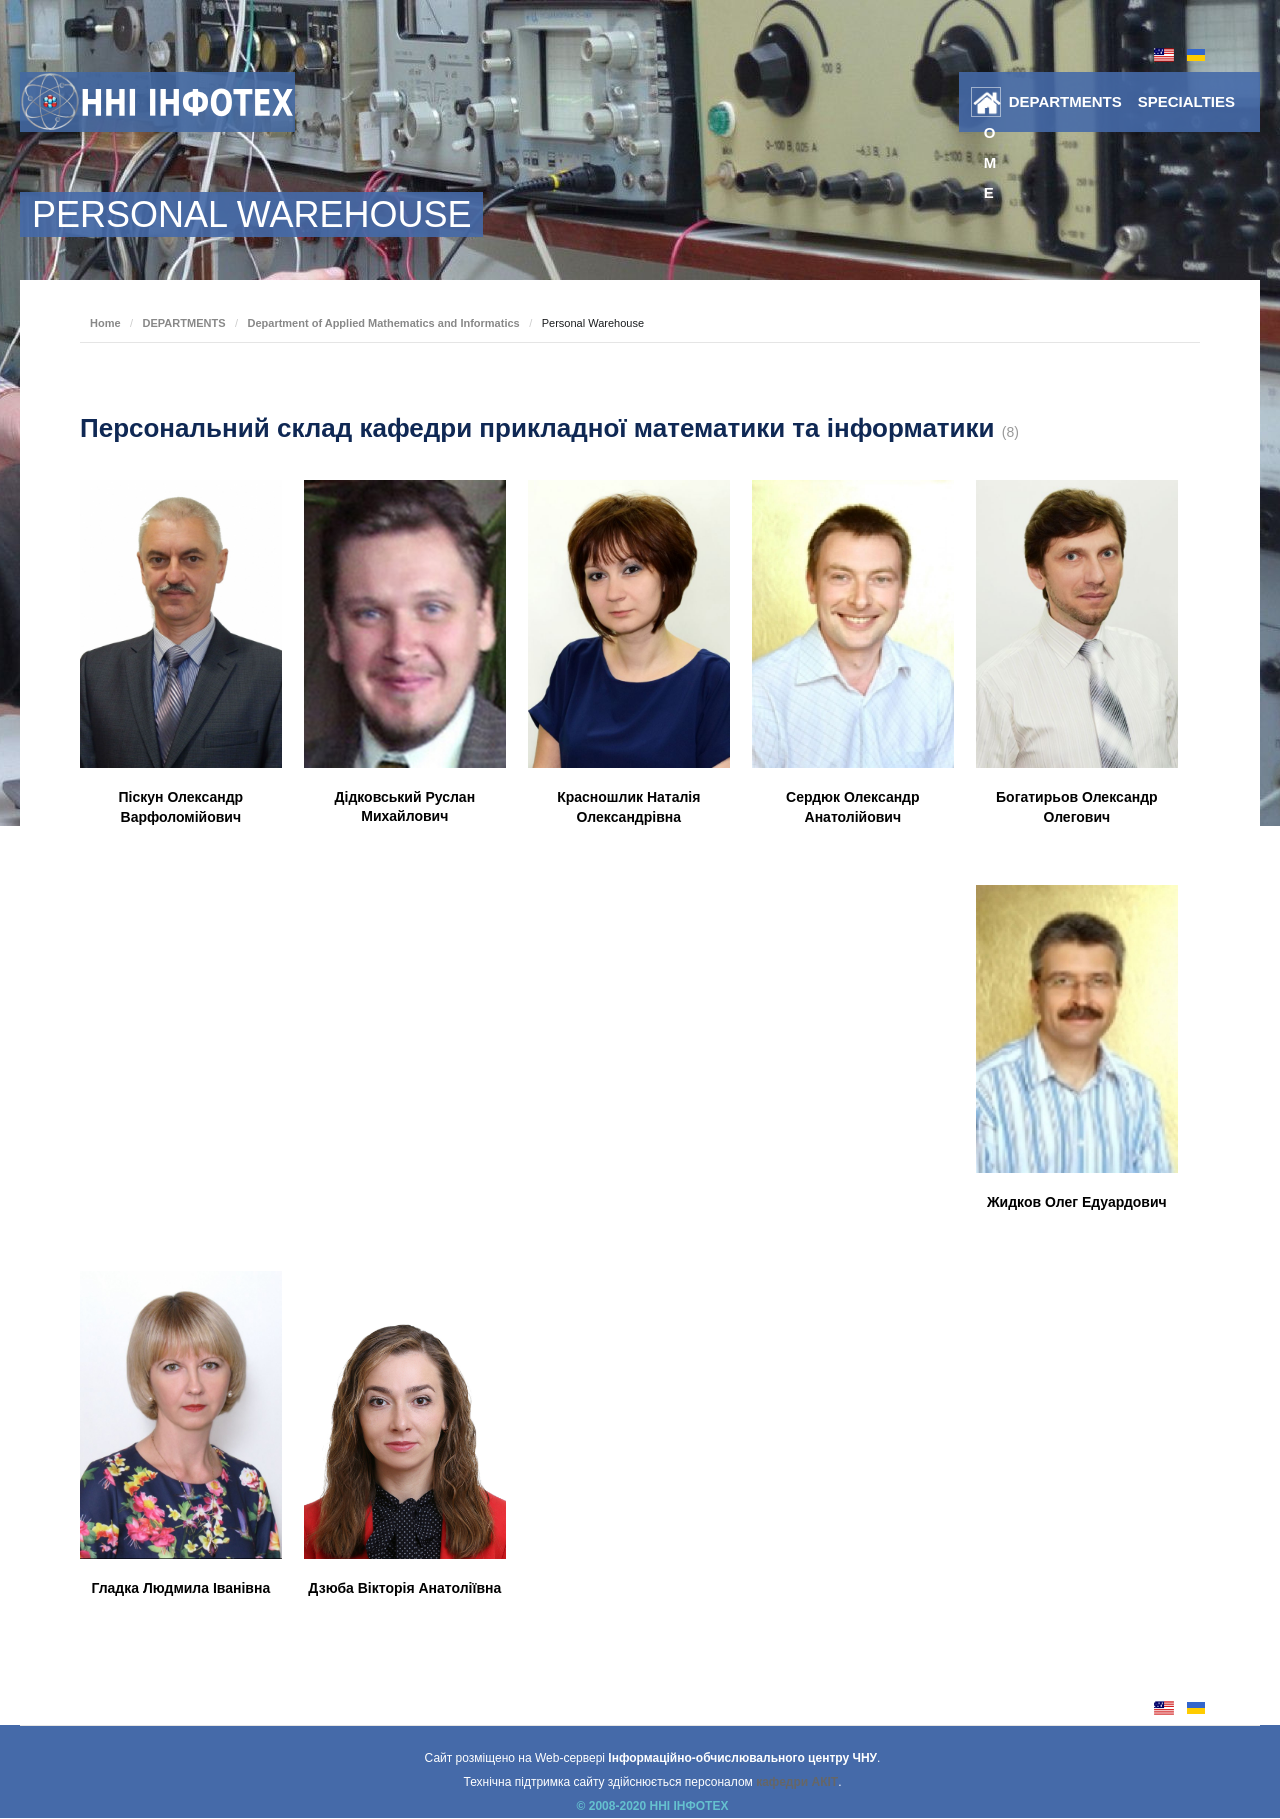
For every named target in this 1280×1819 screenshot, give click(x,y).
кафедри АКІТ (797, 1782)
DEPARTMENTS (1065, 101)
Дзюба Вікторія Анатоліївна (404, 1588)
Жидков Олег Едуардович (1077, 1202)
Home (990, 106)
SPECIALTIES (1186, 101)
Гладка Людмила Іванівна (180, 1588)
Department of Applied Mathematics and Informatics (383, 323)
